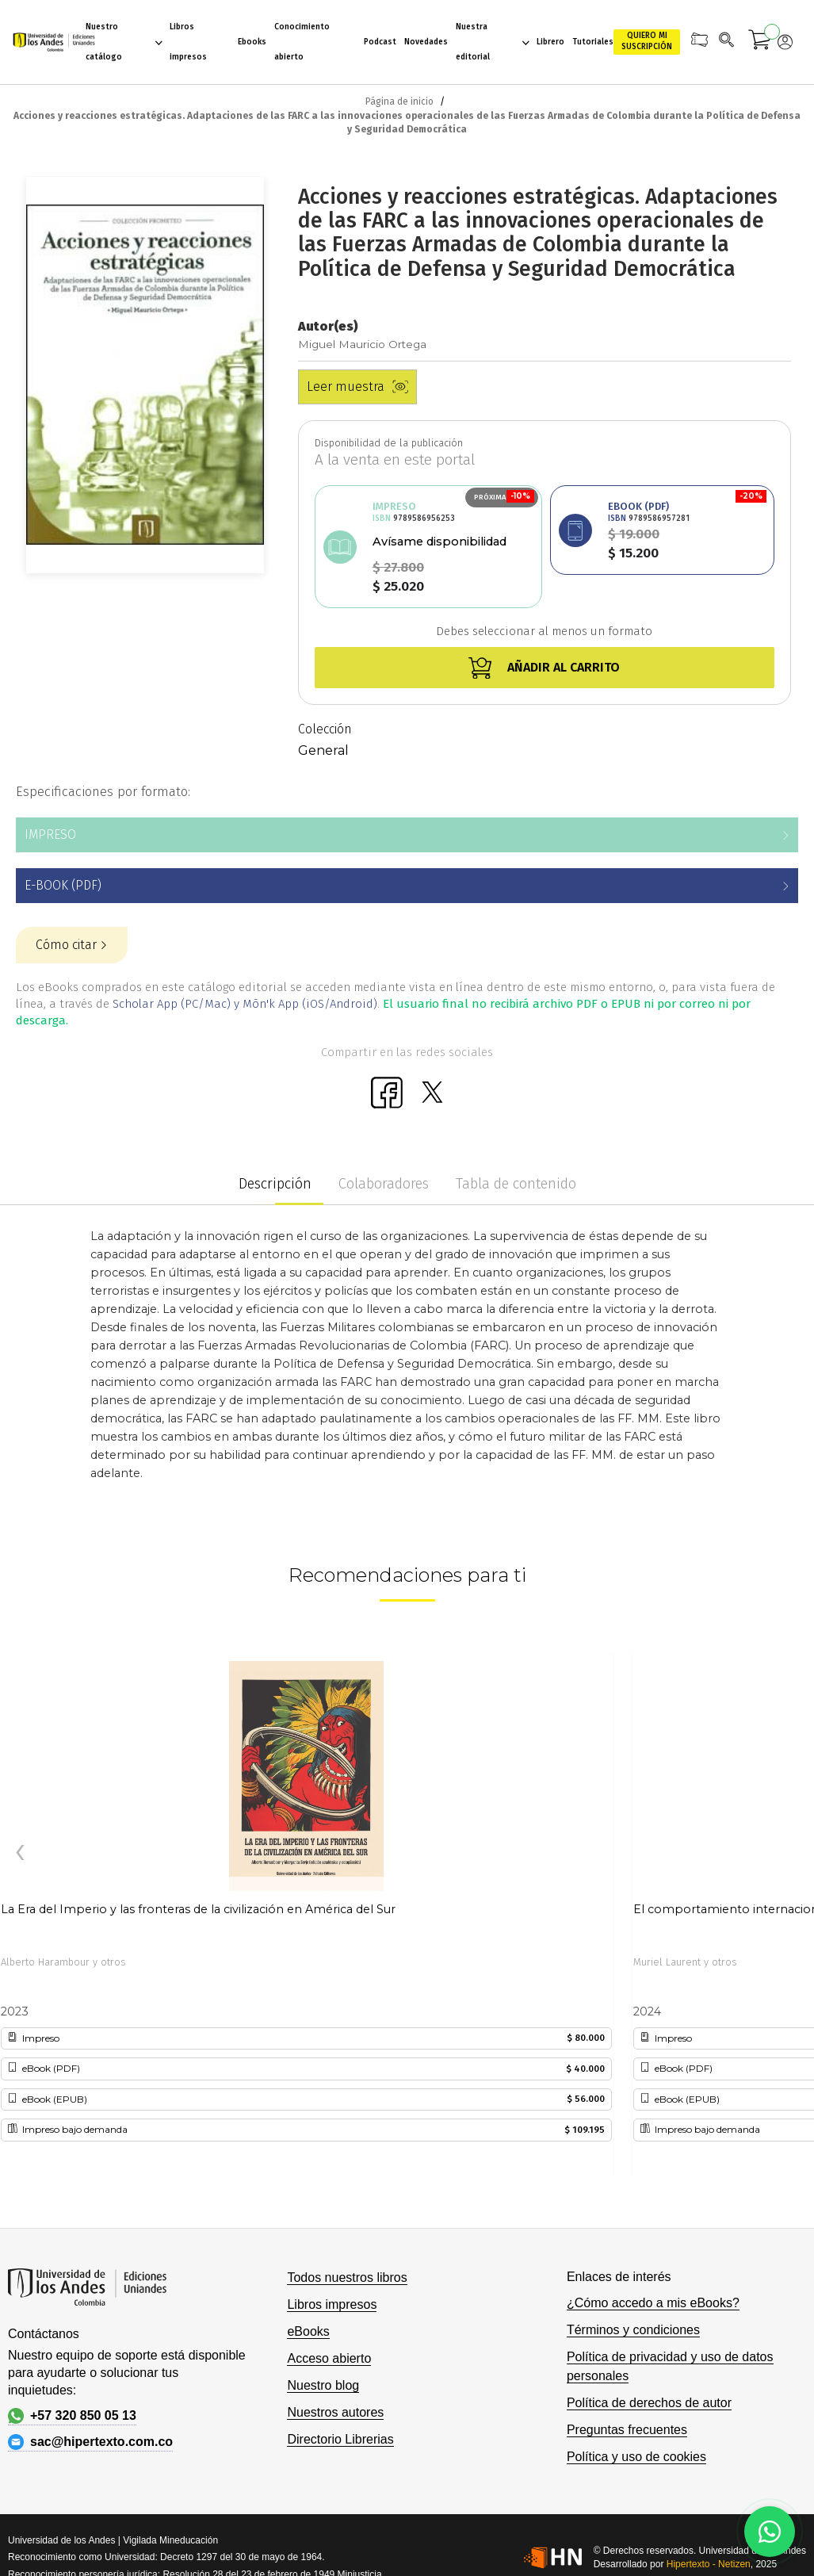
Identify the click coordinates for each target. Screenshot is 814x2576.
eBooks (308, 2331)
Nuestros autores (335, 2412)
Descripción (275, 1183)
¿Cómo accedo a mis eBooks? (653, 2303)
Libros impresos (331, 2304)
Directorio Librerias (340, 2439)
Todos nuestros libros (347, 2277)
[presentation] (20, 1853)
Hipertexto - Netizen (709, 2564)
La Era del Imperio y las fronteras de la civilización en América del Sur (198, 1909)
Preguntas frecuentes (627, 2429)
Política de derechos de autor (649, 2402)
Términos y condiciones (633, 2330)
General (323, 750)
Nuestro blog (323, 2385)
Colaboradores (383, 1183)
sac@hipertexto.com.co (90, 2442)
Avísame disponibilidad (439, 541)
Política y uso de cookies (636, 2456)
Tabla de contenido (516, 1183)
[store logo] (49, 42)
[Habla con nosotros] (769, 2531)
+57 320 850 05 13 (72, 2416)
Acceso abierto (329, 2358)
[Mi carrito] (760, 42)
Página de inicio (399, 101)
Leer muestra (357, 386)
